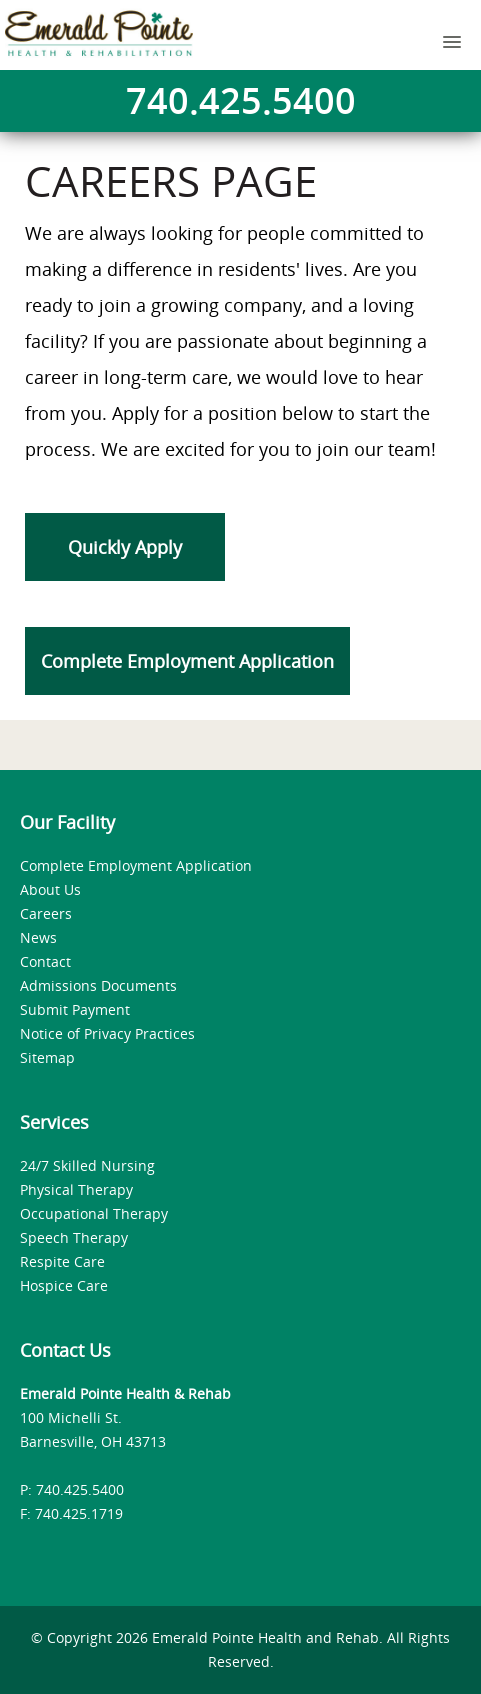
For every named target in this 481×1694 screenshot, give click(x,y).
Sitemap (47, 1057)
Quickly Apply (125, 547)
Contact (45, 961)
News (38, 937)
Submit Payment (75, 1009)
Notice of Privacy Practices (107, 1033)
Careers (46, 913)
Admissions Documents (98, 985)
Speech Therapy (74, 1237)
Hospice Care (64, 1285)
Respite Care (62, 1261)
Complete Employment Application (187, 661)
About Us (50, 889)
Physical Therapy (76, 1189)
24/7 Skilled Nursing (87, 1165)
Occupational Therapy (94, 1213)
